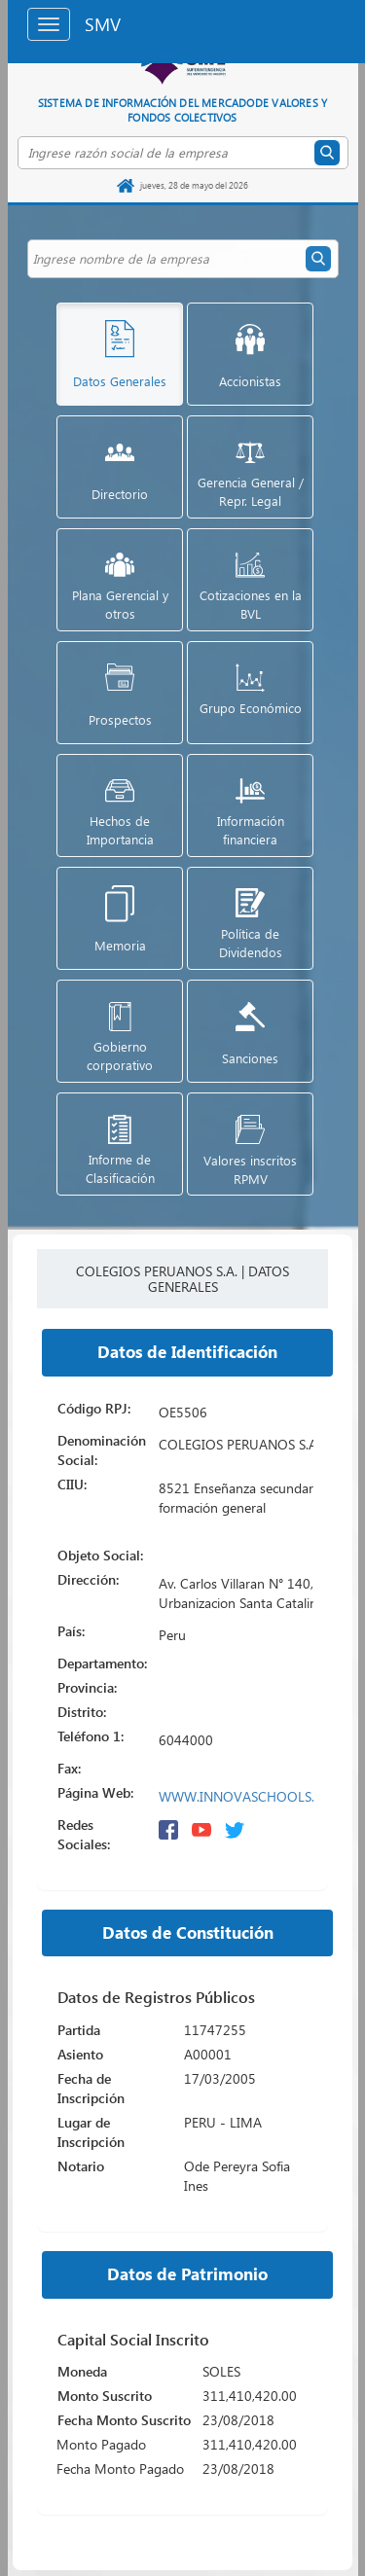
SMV (103, 24)
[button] (105, 354)
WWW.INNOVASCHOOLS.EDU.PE (258, 1796)
